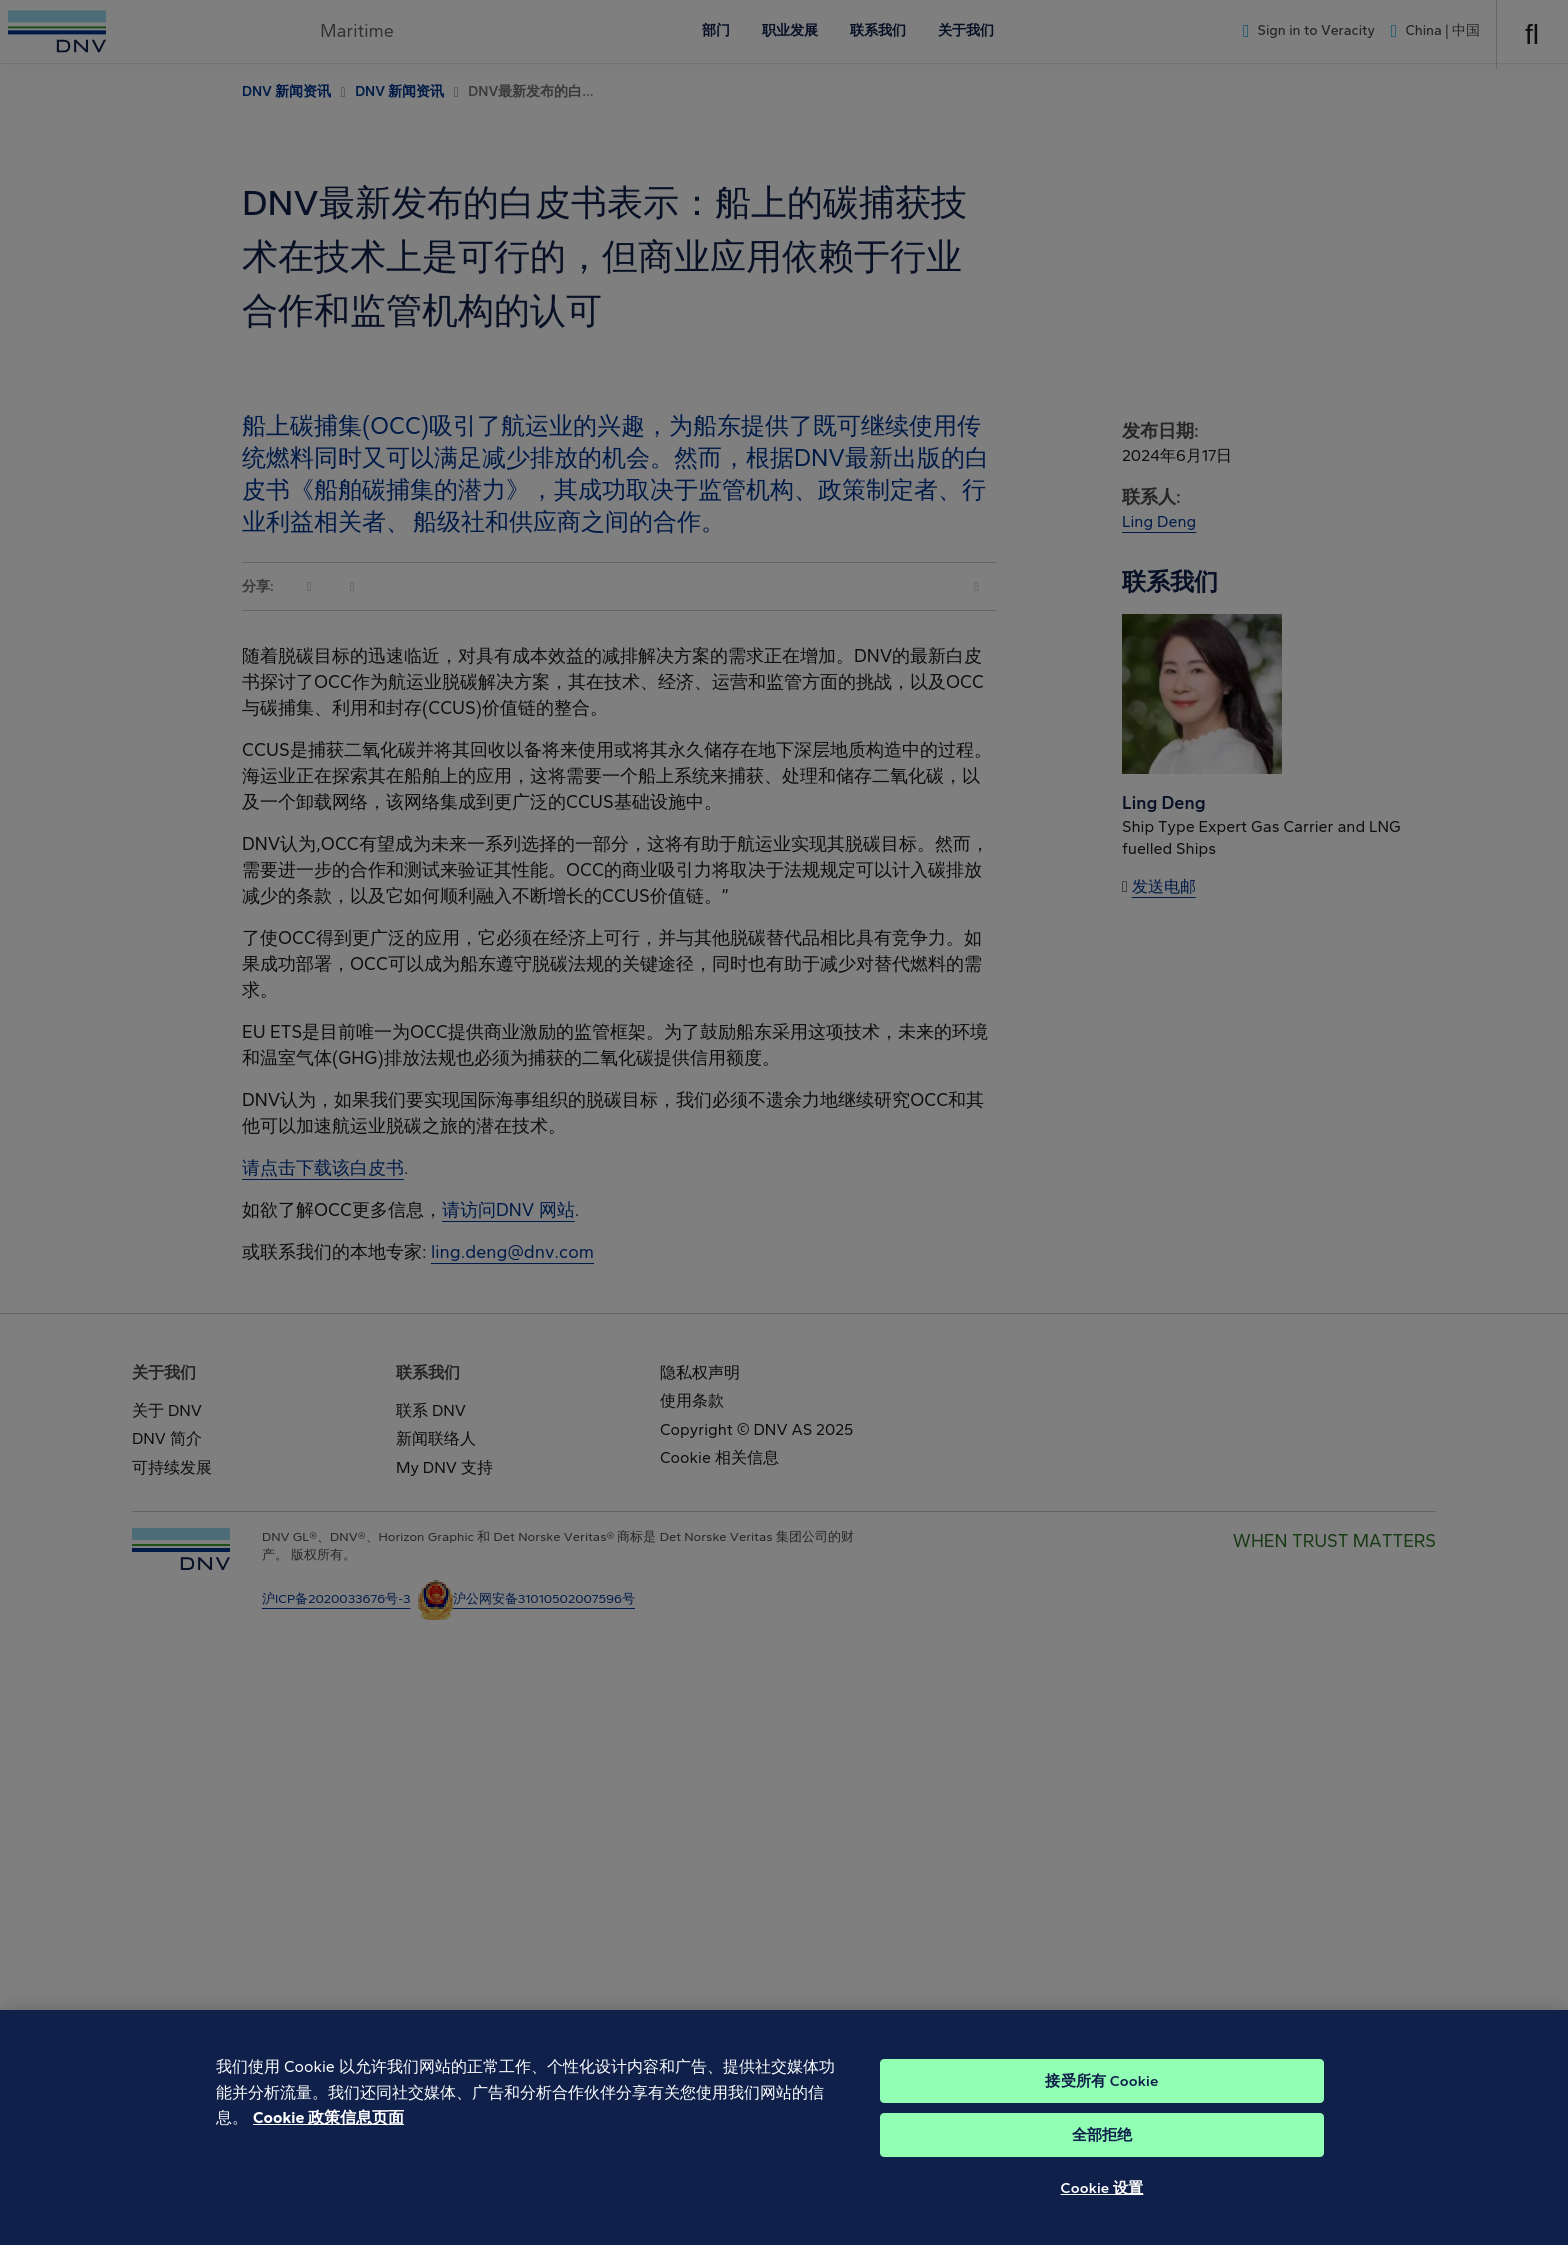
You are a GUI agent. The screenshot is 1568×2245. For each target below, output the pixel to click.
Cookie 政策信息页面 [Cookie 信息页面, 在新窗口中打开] (328, 2144)
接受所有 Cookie (1101, 2108)
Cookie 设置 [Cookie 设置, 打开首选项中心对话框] (1102, 2215)
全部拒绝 (1102, 2162)
